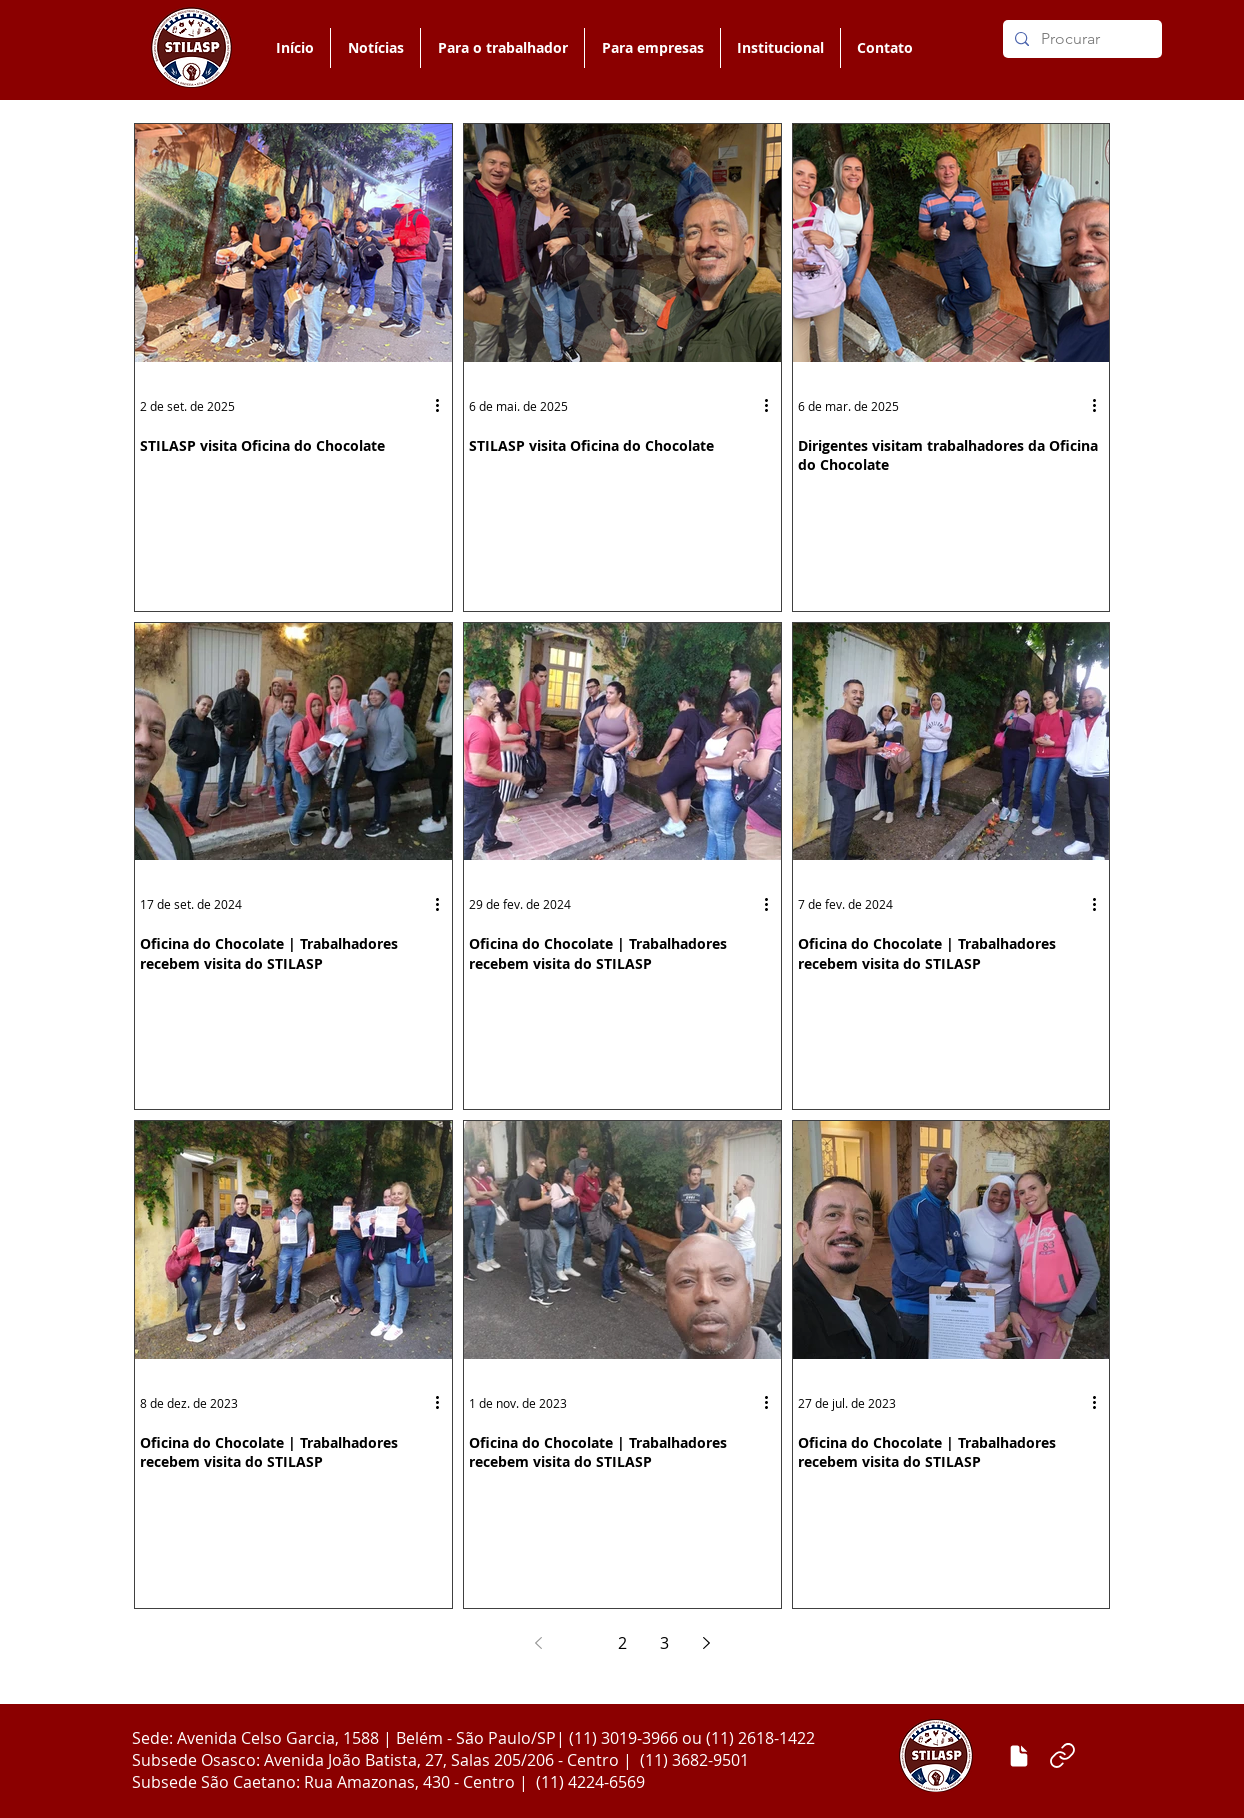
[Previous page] (538, 1643)
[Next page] (706, 1643)
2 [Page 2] (622, 1643)
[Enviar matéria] (1019, 1756)
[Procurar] (1080, 39)
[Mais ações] (444, 406)
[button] (502, 48)
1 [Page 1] (580, 1643)
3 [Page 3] (664, 1643)
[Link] (1062, 1756)
